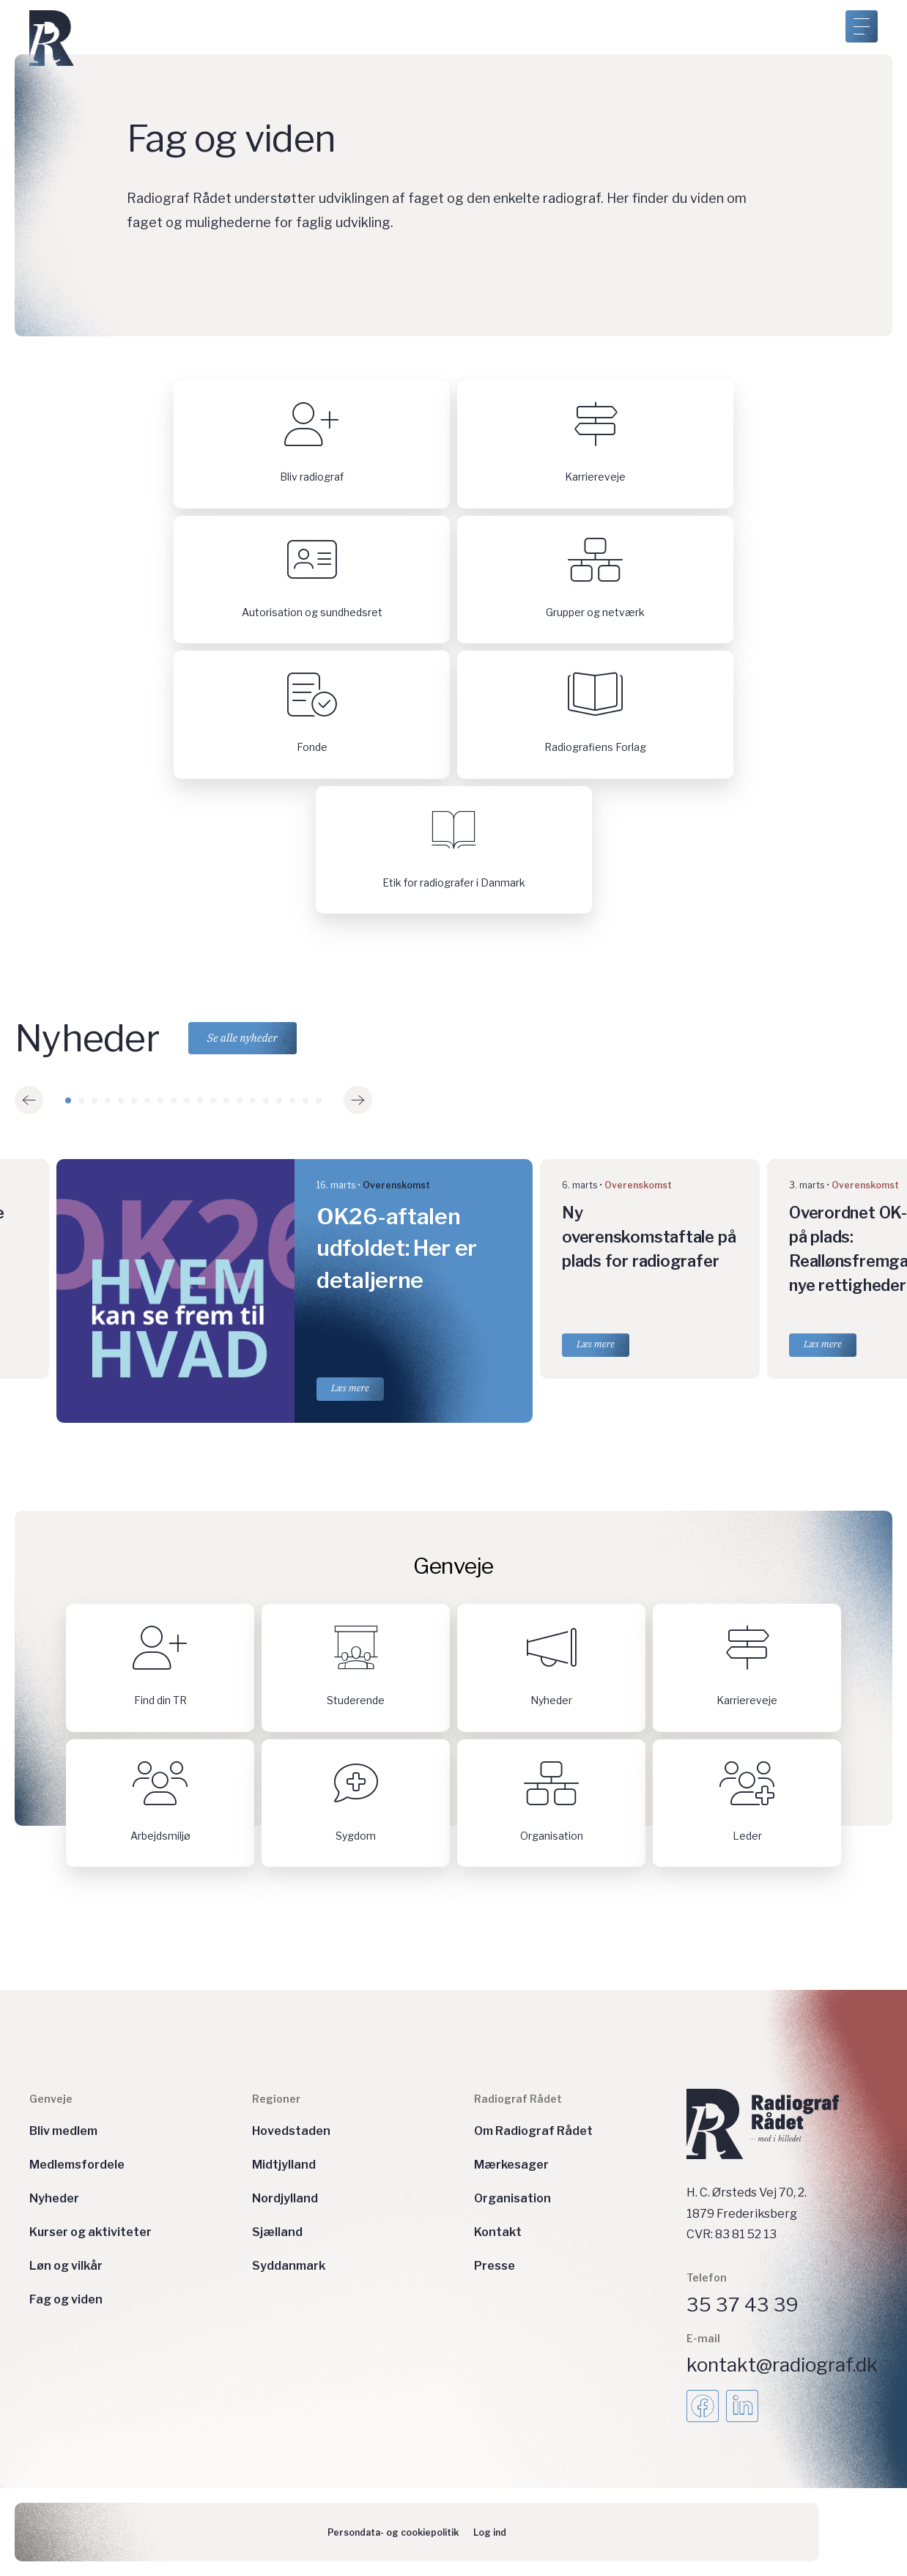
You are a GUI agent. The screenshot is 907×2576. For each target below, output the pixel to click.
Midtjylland (284, 2165)
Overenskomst (396, 1185)
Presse (494, 2266)
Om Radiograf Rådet (533, 2131)
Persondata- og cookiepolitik (393, 2532)
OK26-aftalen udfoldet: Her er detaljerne (396, 1248)
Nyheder (54, 2198)
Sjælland (277, 2232)
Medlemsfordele (77, 2165)
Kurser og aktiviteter (90, 2232)
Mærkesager (511, 2165)
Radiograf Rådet (518, 2098)
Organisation (512, 2198)
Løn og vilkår (66, 2266)
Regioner (276, 2098)
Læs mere (350, 1388)
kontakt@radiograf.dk (782, 2364)
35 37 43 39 (742, 2304)
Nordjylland (285, 2198)
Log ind (489, 2532)
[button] (29, 1100)
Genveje (51, 2098)
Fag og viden (66, 2299)
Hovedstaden (291, 2131)
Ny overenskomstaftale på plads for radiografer (649, 1236)
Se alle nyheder (242, 1038)
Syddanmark (288, 2266)
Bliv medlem (63, 2131)
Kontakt (498, 2232)
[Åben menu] (861, 26)
